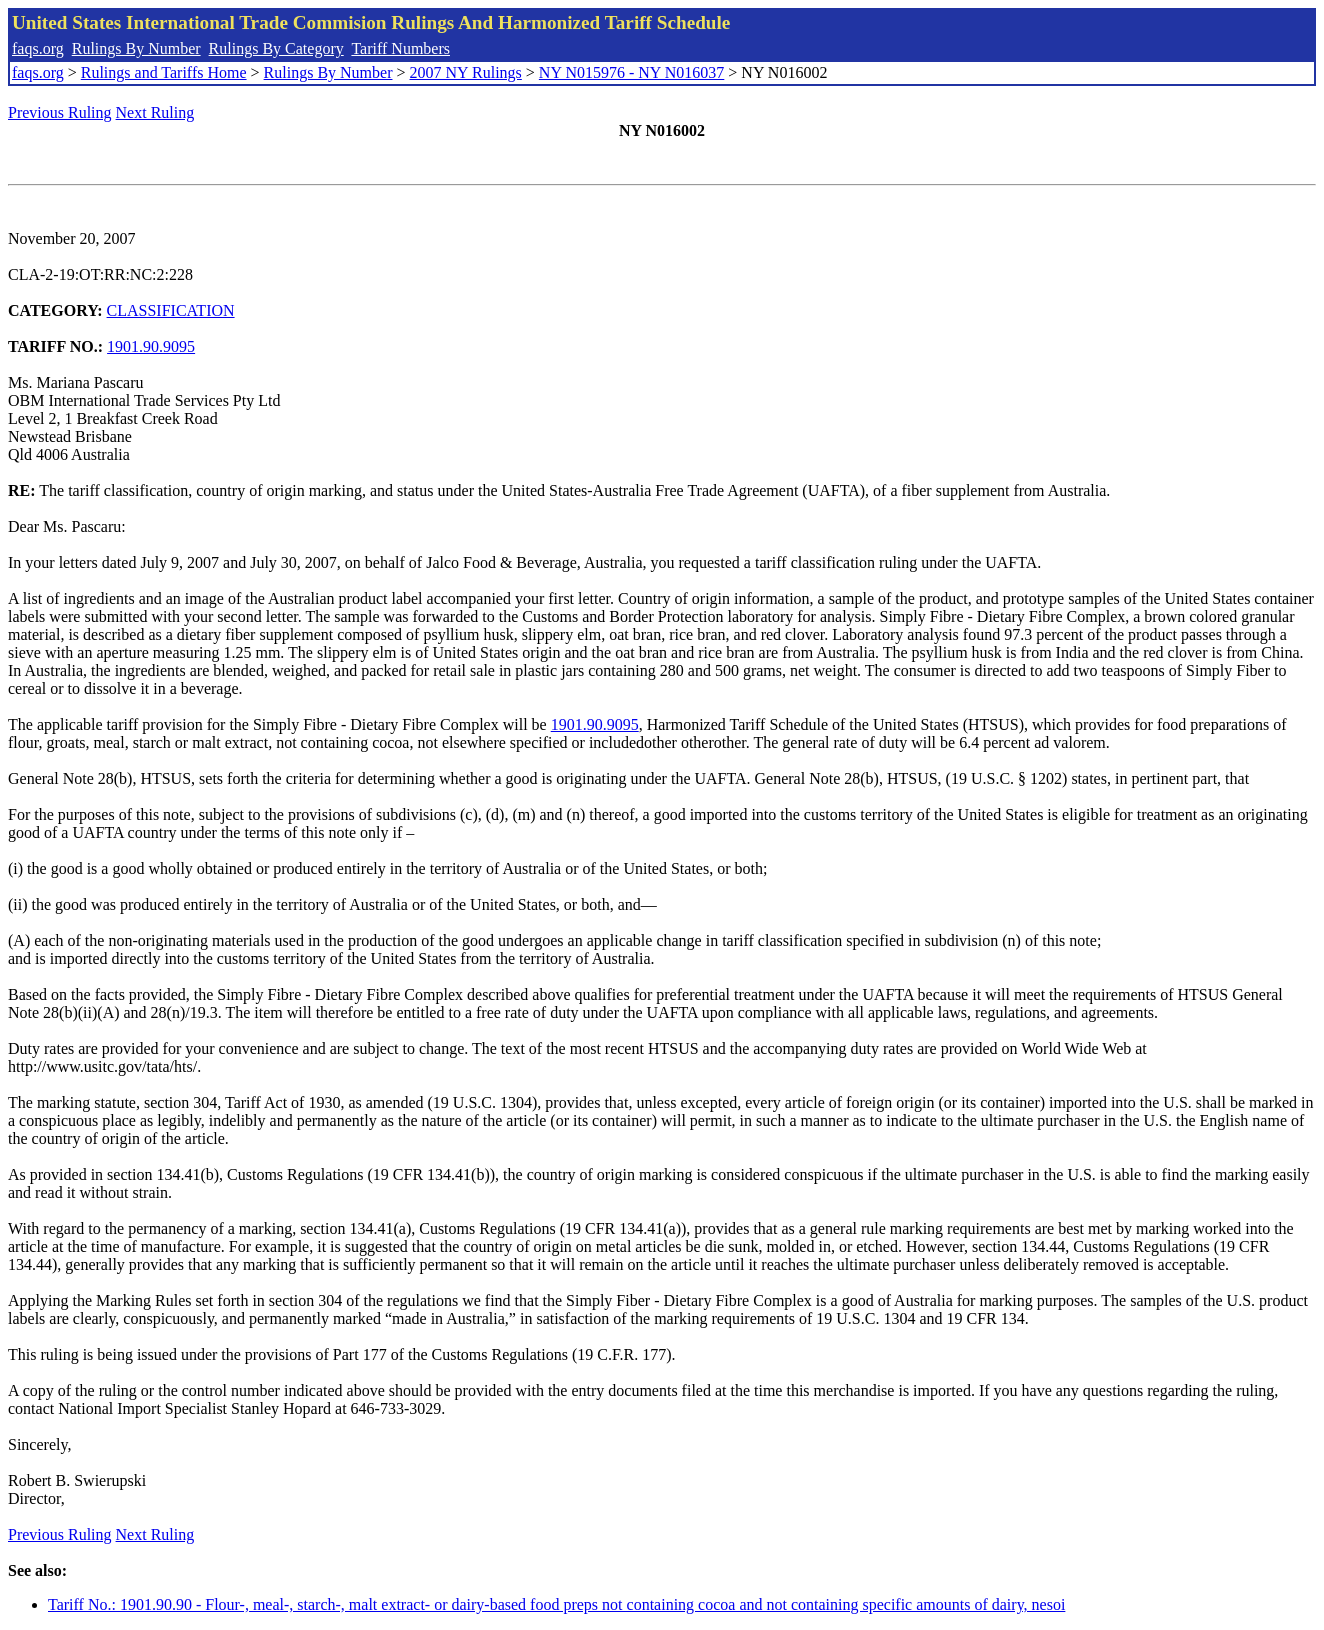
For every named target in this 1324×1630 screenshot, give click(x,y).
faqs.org (38, 48)
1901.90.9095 (151, 346)
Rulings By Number (136, 48)
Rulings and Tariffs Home (164, 72)
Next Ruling (155, 112)
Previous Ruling (60, 112)
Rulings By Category (276, 48)
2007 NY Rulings (466, 72)
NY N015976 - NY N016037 (631, 72)
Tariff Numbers (400, 48)
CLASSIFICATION (171, 310)
